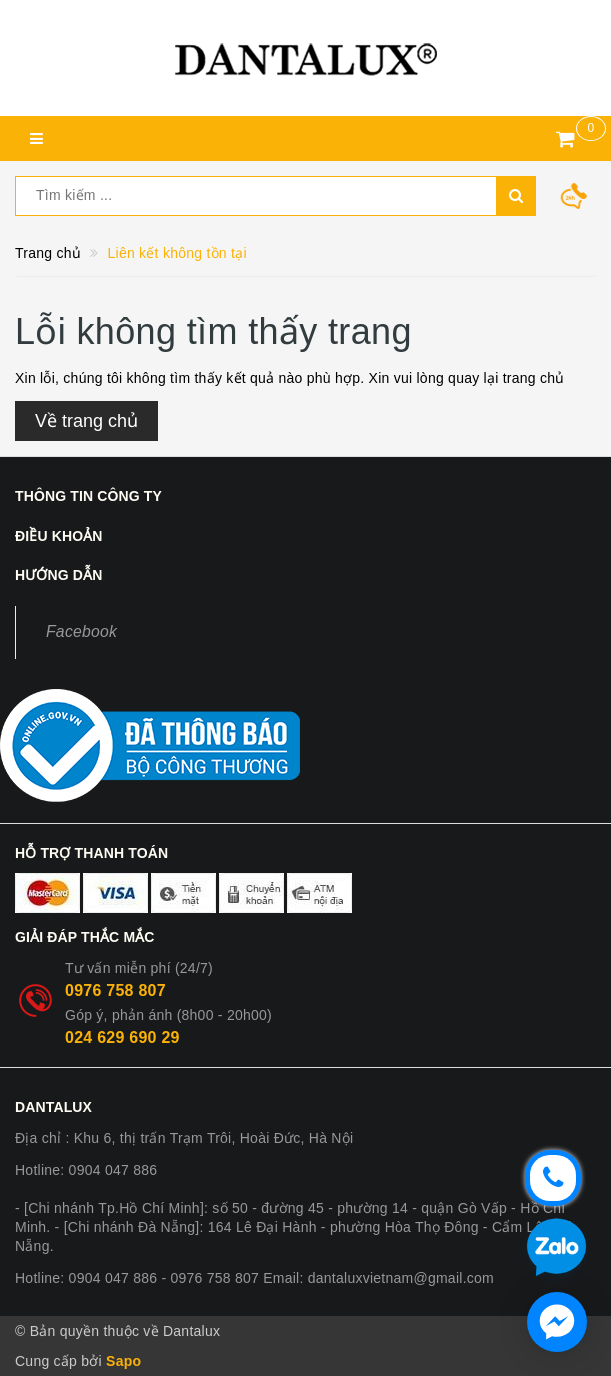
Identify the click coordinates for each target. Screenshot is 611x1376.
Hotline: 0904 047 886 (86, 1170)
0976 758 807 (115, 990)
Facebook (81, 631)
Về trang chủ (86, 421)
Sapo (123, 1361)
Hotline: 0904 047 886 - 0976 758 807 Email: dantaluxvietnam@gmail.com (254, 1278)
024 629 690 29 (122, 1037)
